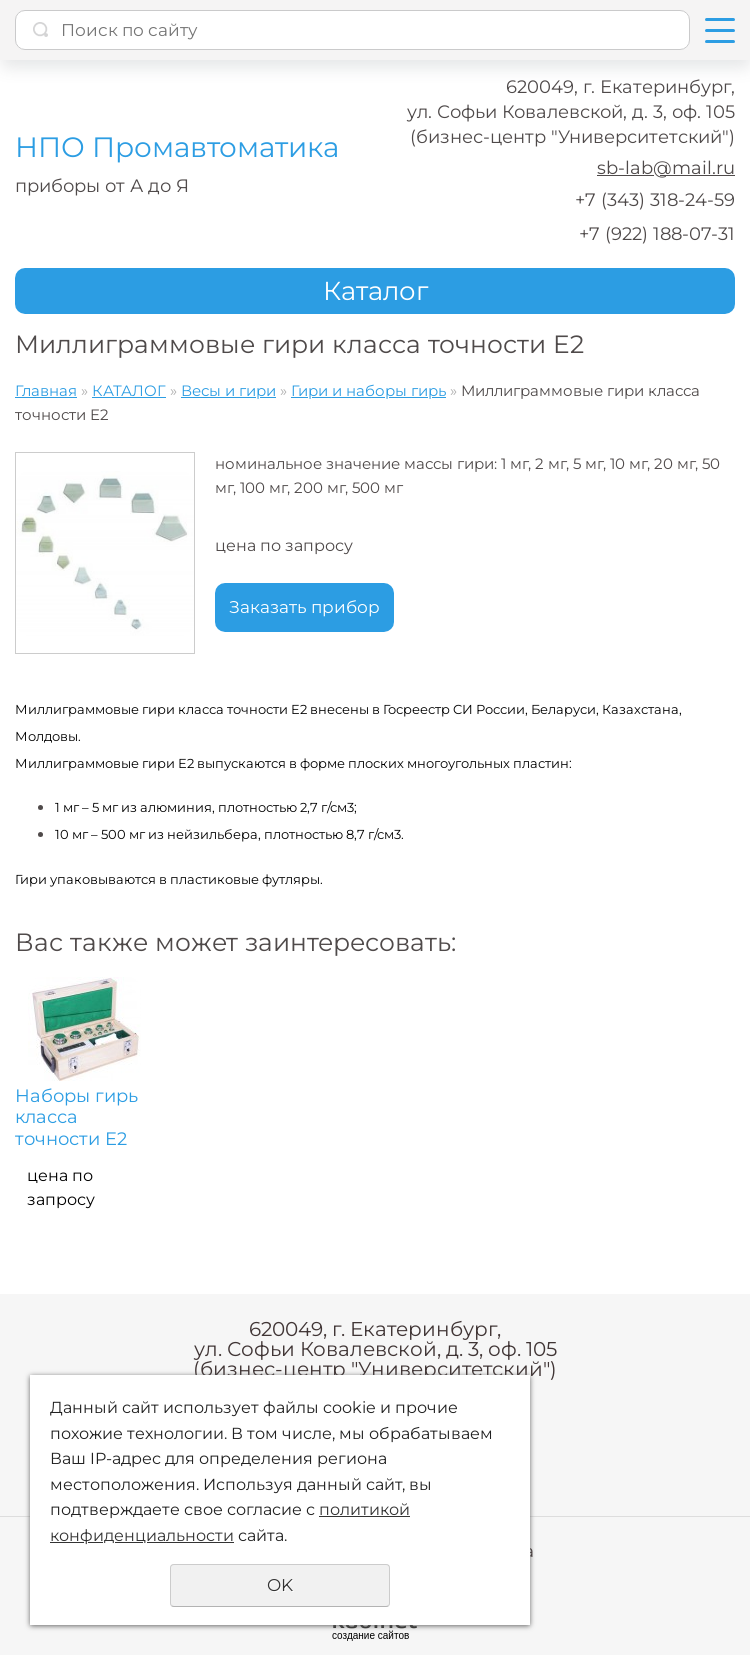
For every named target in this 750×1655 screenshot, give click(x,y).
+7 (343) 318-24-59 (655, 200)
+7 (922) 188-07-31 (657, 234)
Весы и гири (228, 390)
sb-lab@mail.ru (666, 168)
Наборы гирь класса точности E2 (76, 1118)
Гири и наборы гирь (368, 390)
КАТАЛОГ (129, 390)
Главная (46, 390)
